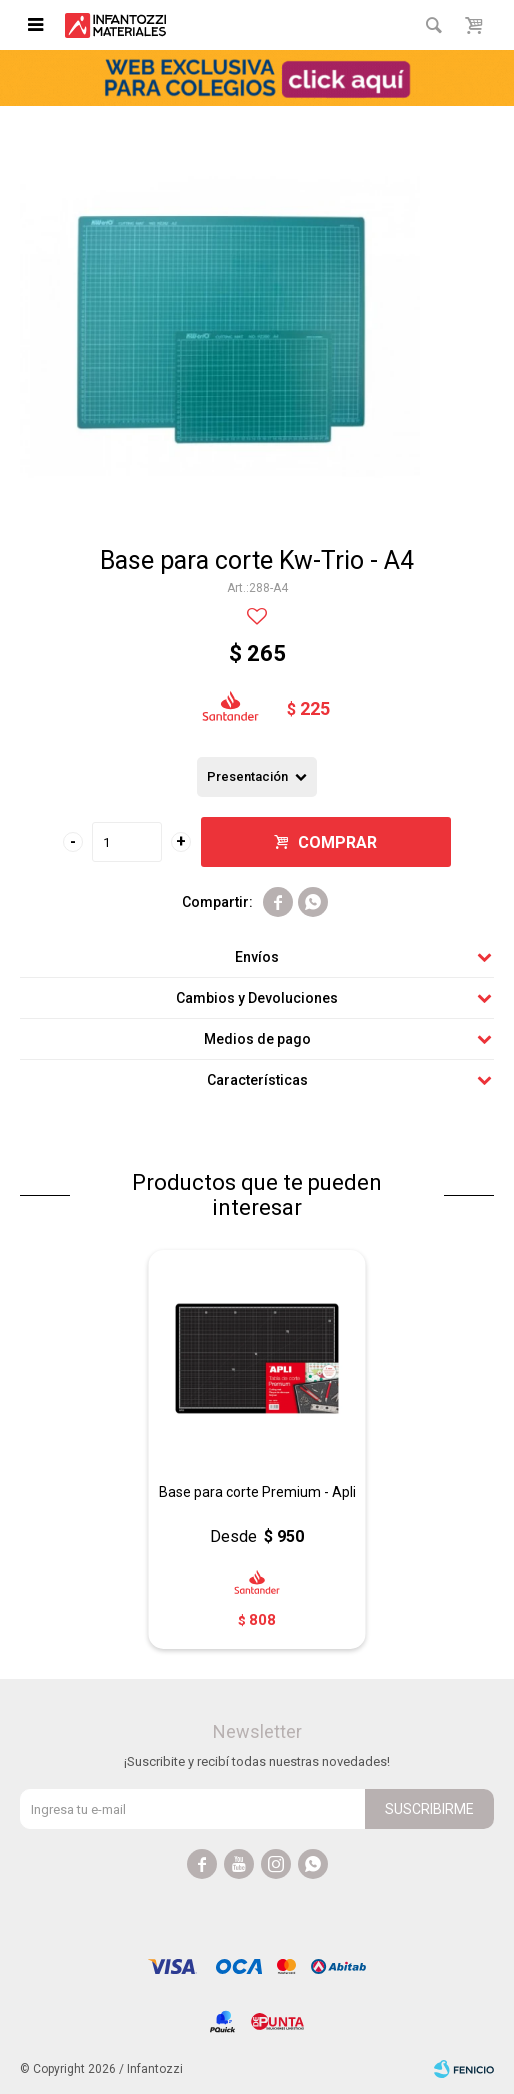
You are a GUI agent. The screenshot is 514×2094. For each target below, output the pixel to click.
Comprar (337, 842)
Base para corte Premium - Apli (257, 1492)
